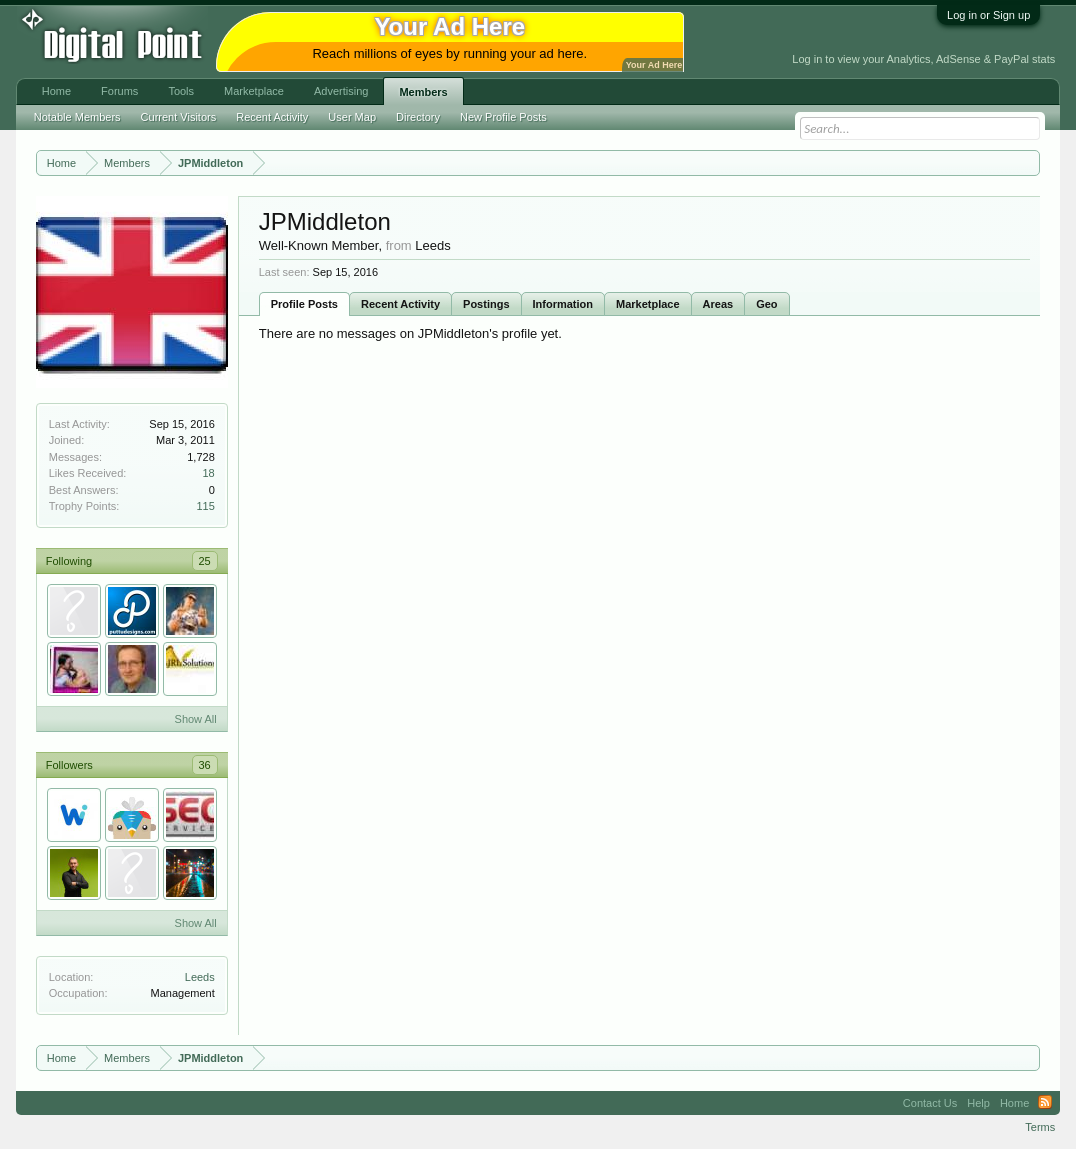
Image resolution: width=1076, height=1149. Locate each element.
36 (205, 765)
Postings (486, 304)
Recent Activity (400, 304)
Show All (196, 719)
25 (205, 561)
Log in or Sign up (988, 15)
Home (56, 91)
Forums (119, 91)
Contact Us (930, 1103)
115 (205, 506)
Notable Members (77, 117)
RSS (1045, 1103)
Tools (181, 91)
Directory (418, 117)
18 (209, 473)
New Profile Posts (503, 117)
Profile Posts (304, 304)
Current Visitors (179, 117)
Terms (1040, 1127)
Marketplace (648, 304)
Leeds (200, 977)
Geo (766, 304)
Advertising (341, 91)
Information (563, 304)
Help (978, 1103)
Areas (718, 304)
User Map (352, 117)
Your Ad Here (654, 65)
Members (423, 92)
